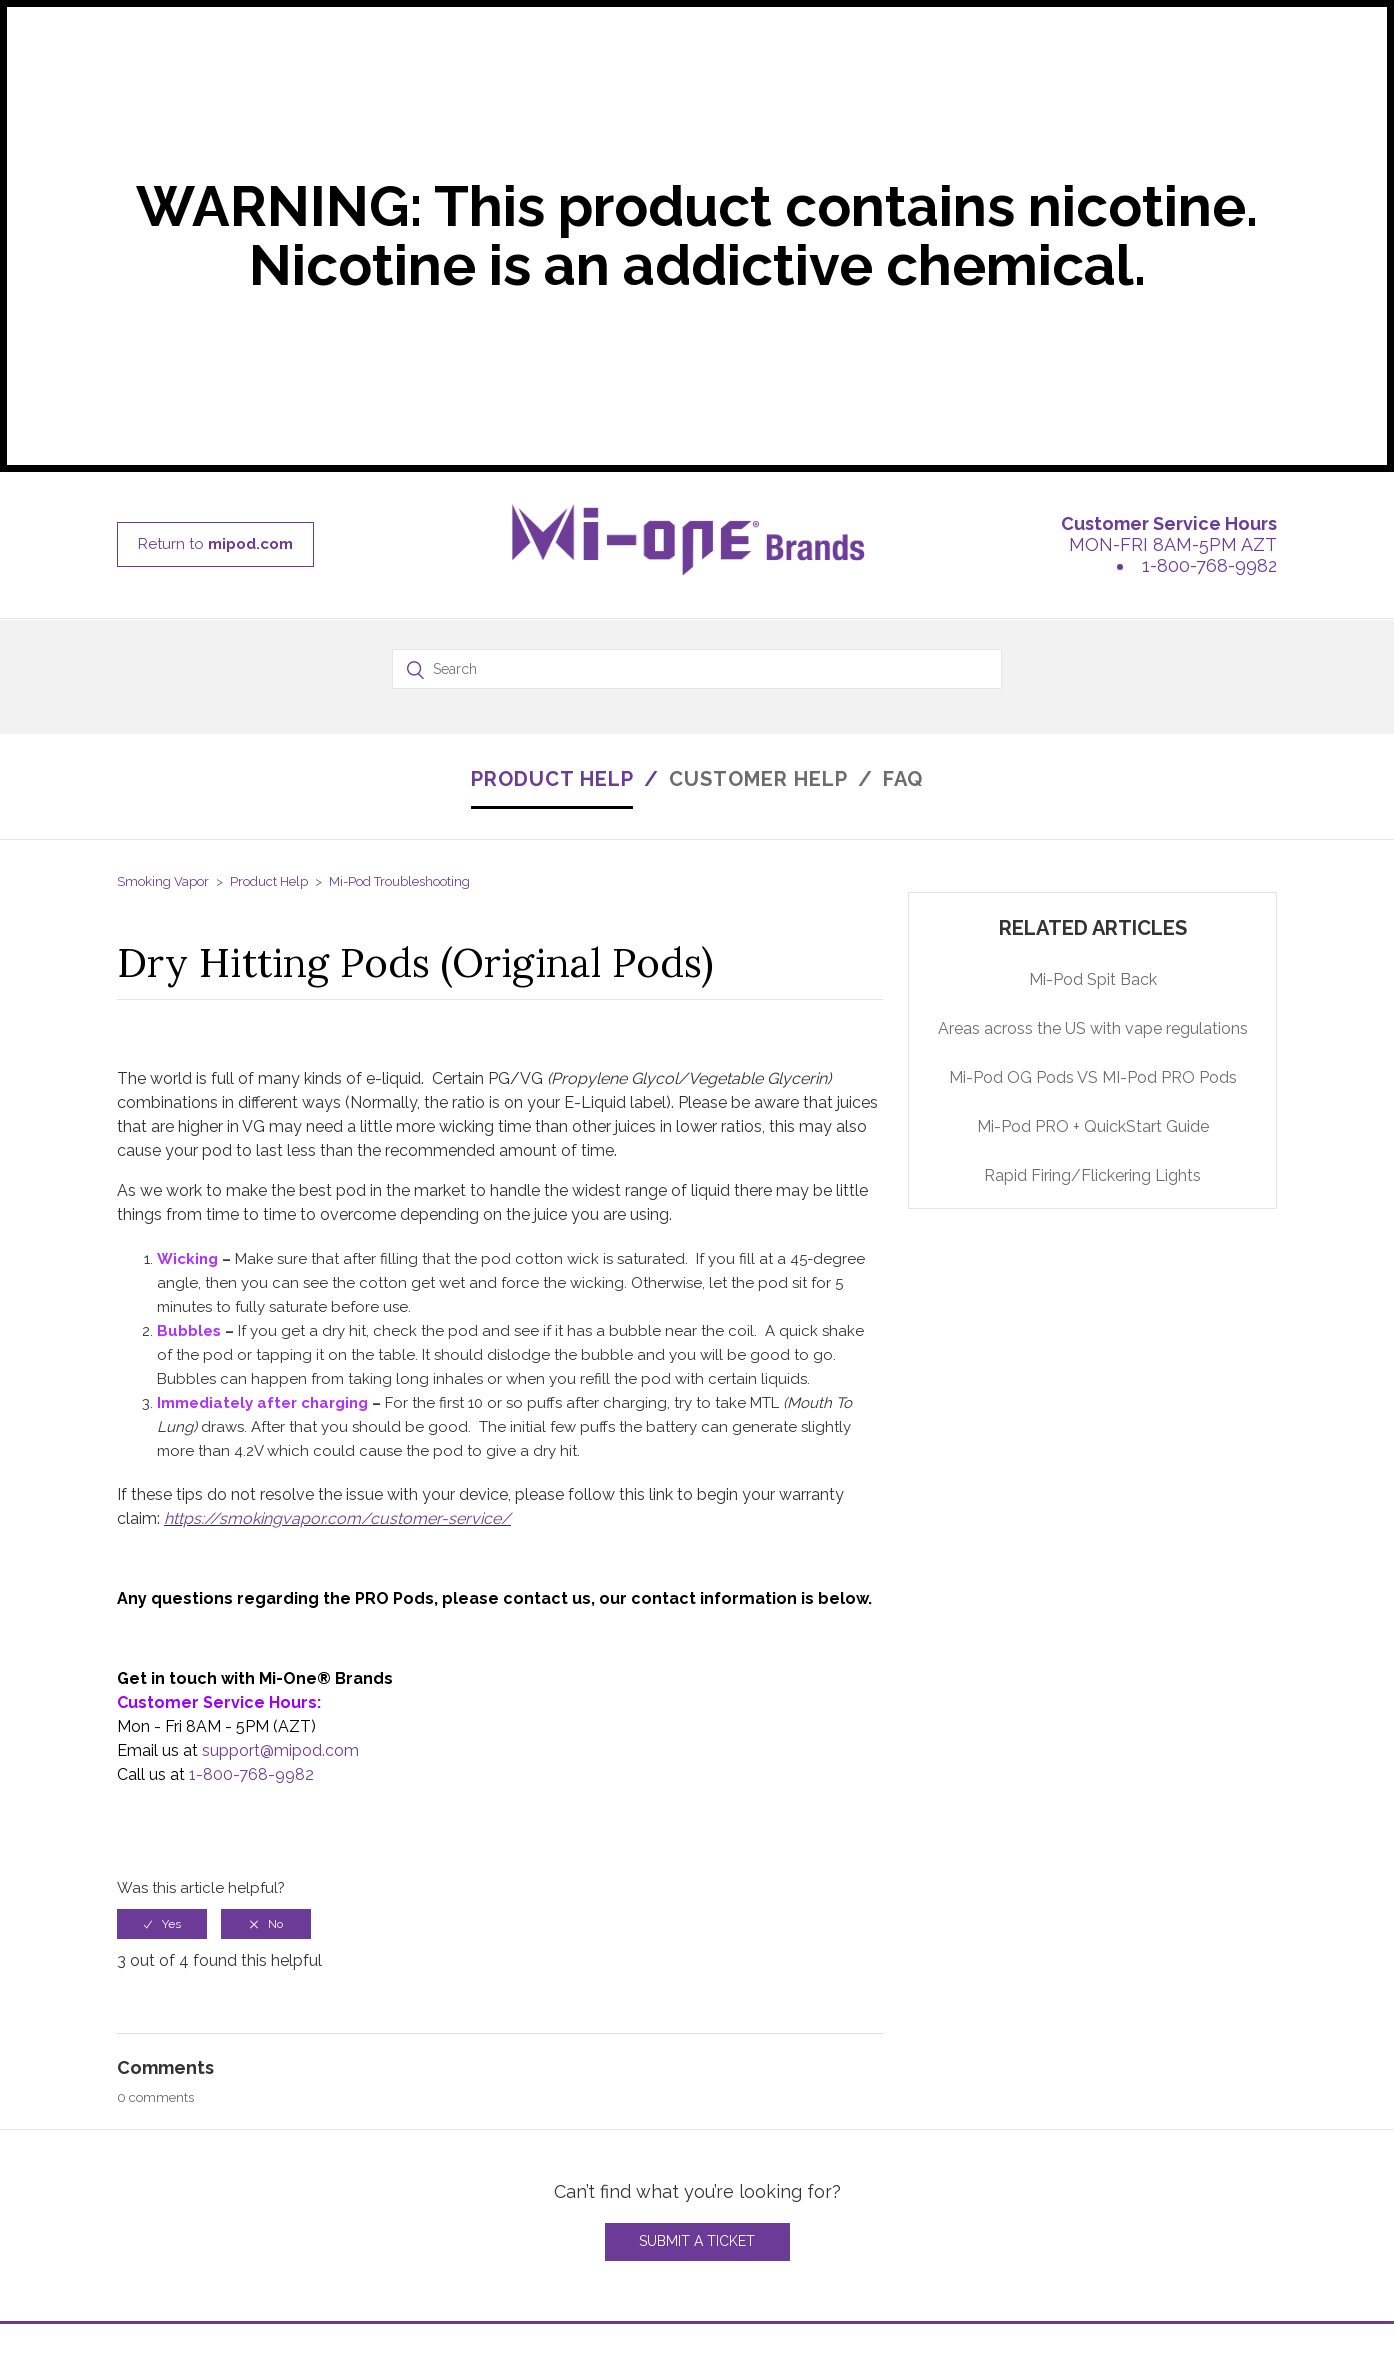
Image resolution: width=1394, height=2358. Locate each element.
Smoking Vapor (163, 881)
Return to (215, 544)
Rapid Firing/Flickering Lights (1092, 1175)
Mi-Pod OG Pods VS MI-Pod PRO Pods (1093, 1077)
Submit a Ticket (697, 2241)
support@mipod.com (280, 1750)
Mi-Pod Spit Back (1093, 979)
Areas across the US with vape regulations (1093, 1028)
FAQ (903, 779)
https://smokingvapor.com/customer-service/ (337, 1518)
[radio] (162, 1924)
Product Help (269, 881)
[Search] (697, 669)
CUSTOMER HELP (758, 779)
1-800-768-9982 (1209, 565)
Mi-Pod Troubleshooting (399, 881)
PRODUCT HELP (552, 779)
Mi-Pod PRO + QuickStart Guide (1093, 1126)
